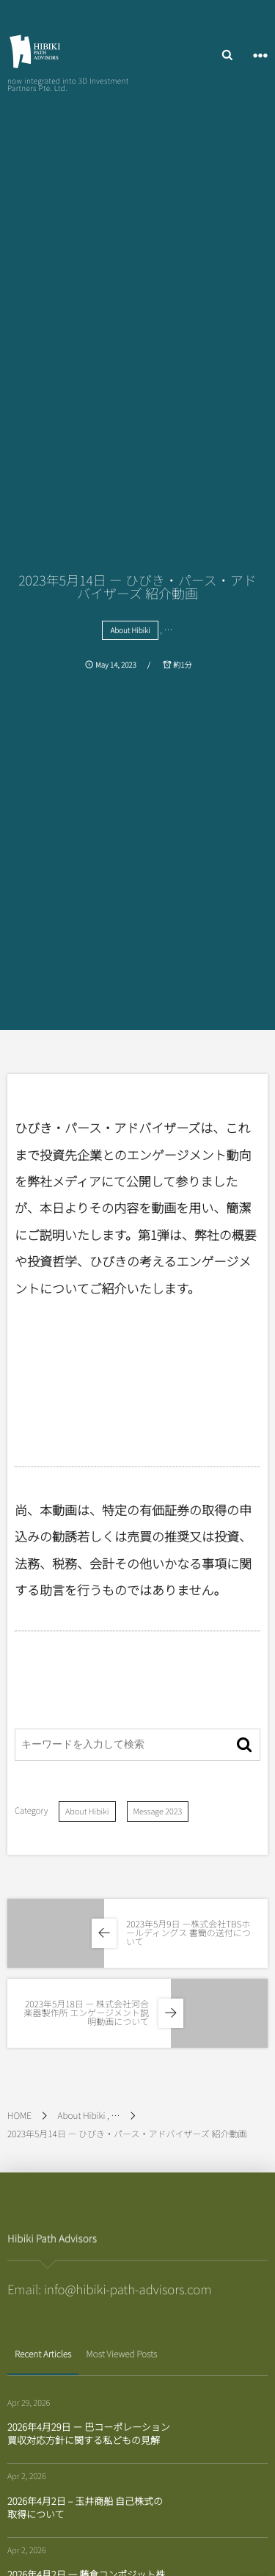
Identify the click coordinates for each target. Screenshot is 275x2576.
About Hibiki (130, 629)
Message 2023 (158, 1811)
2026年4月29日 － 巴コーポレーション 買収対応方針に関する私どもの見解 (88, 2433)
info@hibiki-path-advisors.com (128, 2289)
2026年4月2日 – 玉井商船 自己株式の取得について (85, 2507)
